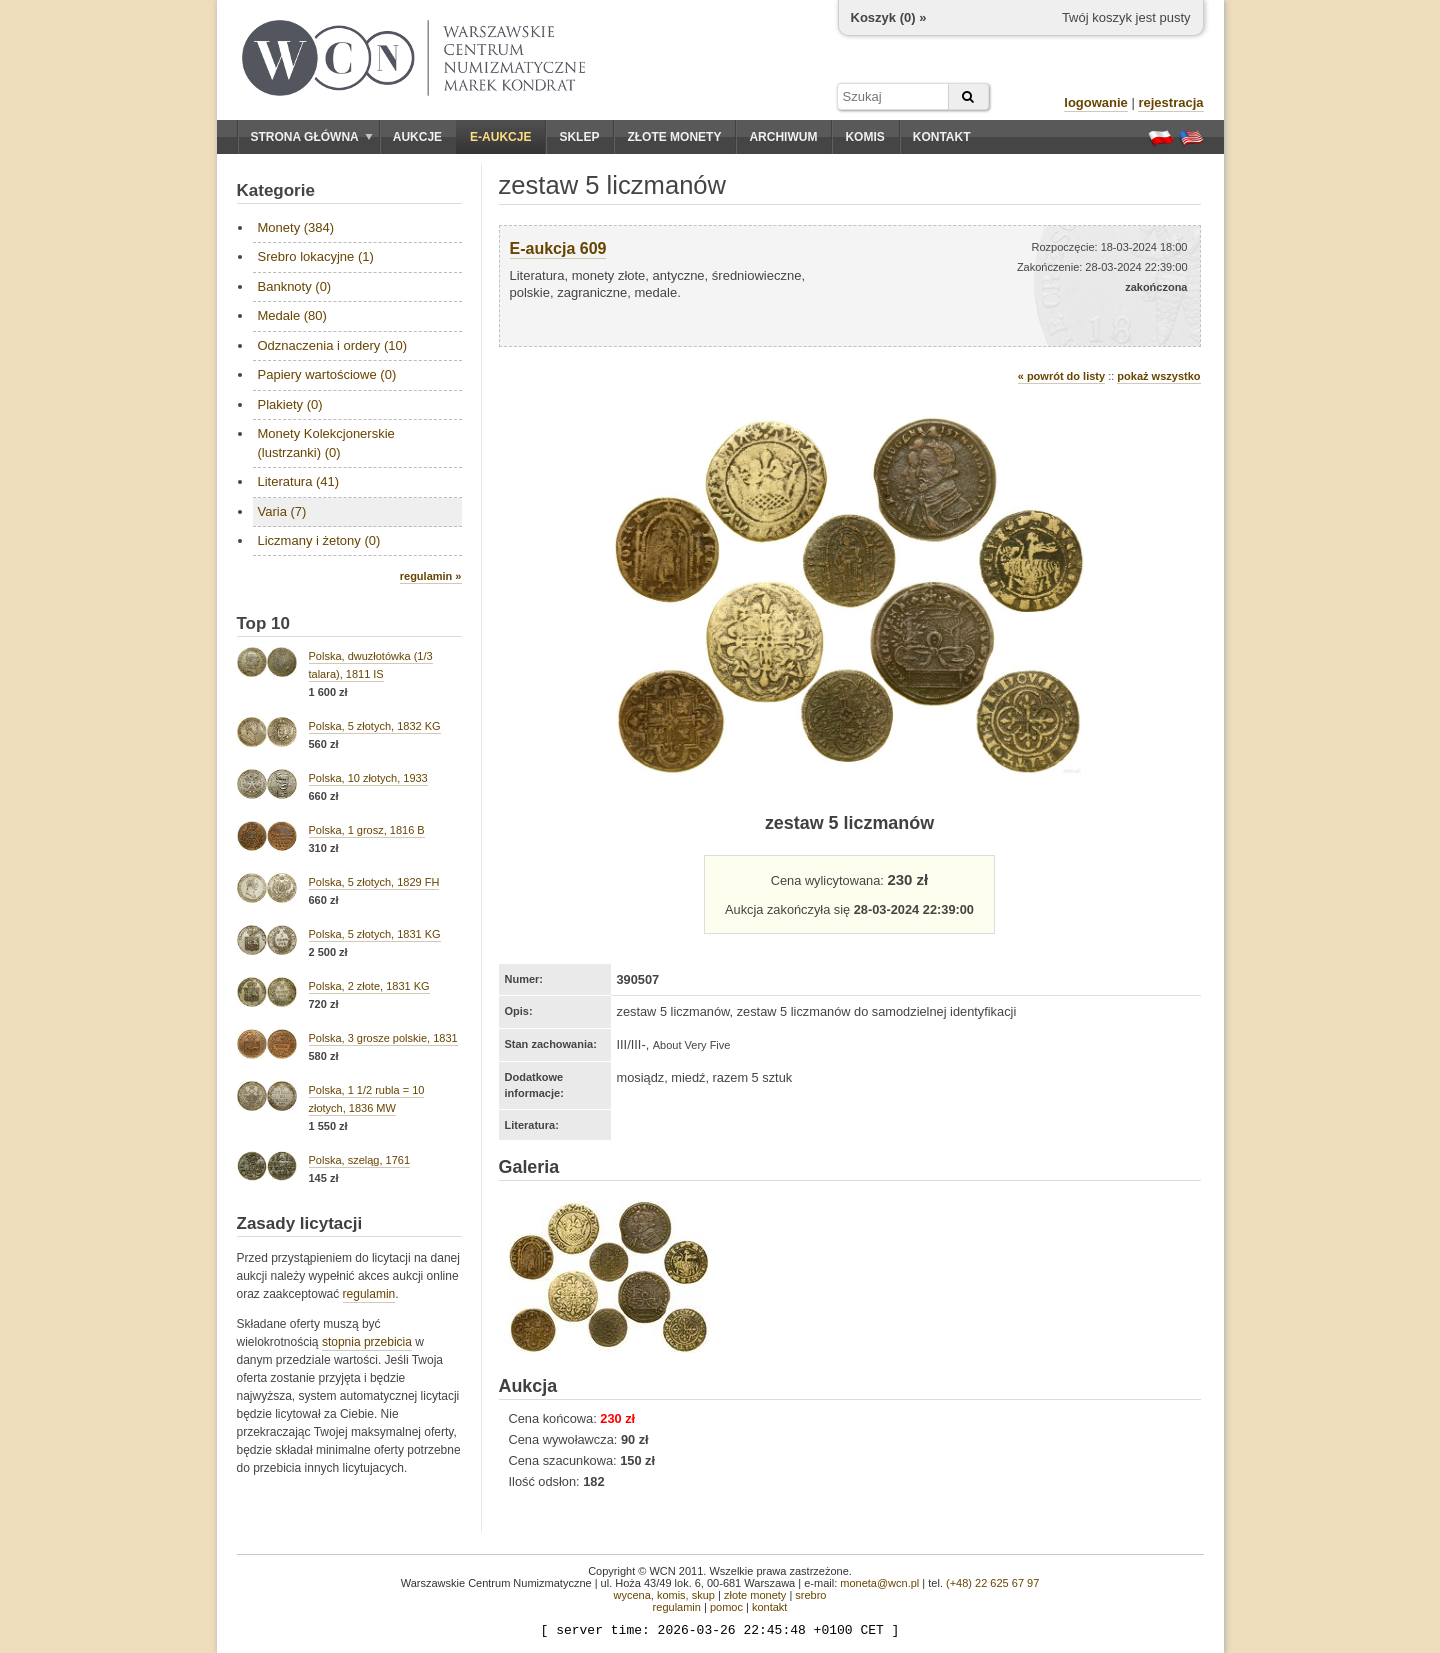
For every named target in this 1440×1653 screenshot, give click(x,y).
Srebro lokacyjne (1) (316, 256)
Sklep (579, 137)
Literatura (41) (299, 481)
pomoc (726, 1607)
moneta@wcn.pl (879, 1583)
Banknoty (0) (295, 286)
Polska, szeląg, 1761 (360, 1160)
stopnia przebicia (367, 1342)
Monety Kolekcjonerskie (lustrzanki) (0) (326, 442)
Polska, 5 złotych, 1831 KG (375, 934)
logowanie (1096, 102)
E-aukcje (500, 137)
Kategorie (276, 190)
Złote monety (674, 137)
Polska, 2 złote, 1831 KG (369, 986)
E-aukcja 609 (558, 248)
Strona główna (312, 137)
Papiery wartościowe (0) (327, 374)
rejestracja (1170, 102)
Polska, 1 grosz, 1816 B (367, 830)
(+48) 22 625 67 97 (992, 1583)
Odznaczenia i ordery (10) (333, 345)
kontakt (769, 1607)
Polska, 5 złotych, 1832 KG (375, 726)
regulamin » (431, 576)
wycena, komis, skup (663, 1595)
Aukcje (417, 137)
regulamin (369, 1294)
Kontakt (942, 137)
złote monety (755, 1595)
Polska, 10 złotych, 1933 (368, 778)
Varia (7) (282, 511)
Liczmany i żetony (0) (319, 540)
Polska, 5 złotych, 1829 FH (374, 882)
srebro (810, 1595)
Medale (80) (292, 315)
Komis (864, 137)
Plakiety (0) (290, 404)
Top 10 (264, 623)
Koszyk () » (889, 17)
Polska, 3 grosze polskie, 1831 (383, 1038)
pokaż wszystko (1158, 376)
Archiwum (783, 137)
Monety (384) (296, 227)
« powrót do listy (1061, 376)
